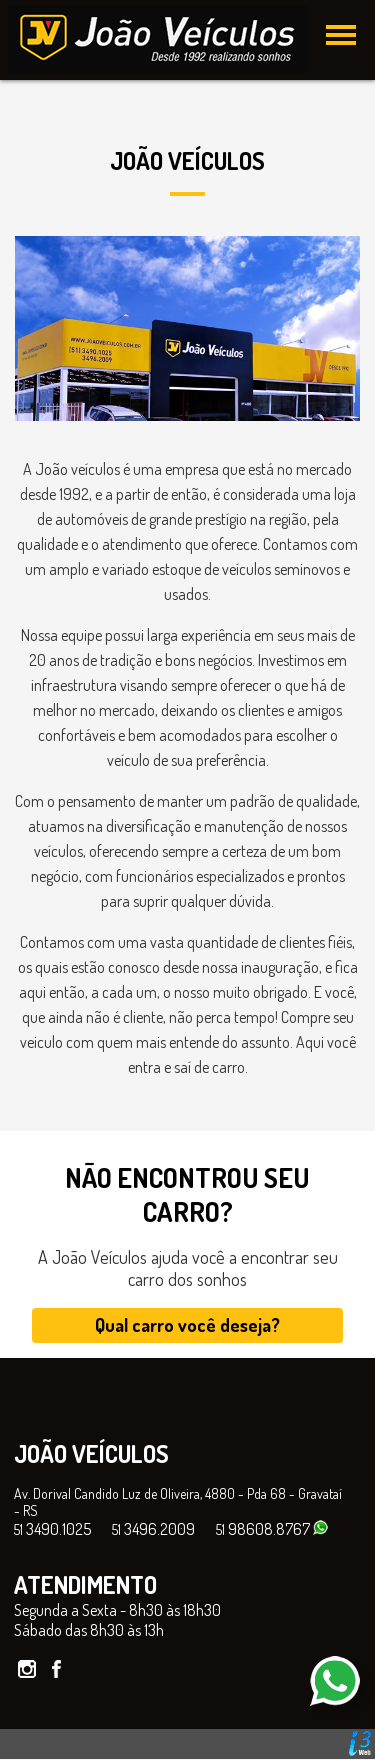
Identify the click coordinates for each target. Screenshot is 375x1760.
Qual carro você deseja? (187, 1325)
